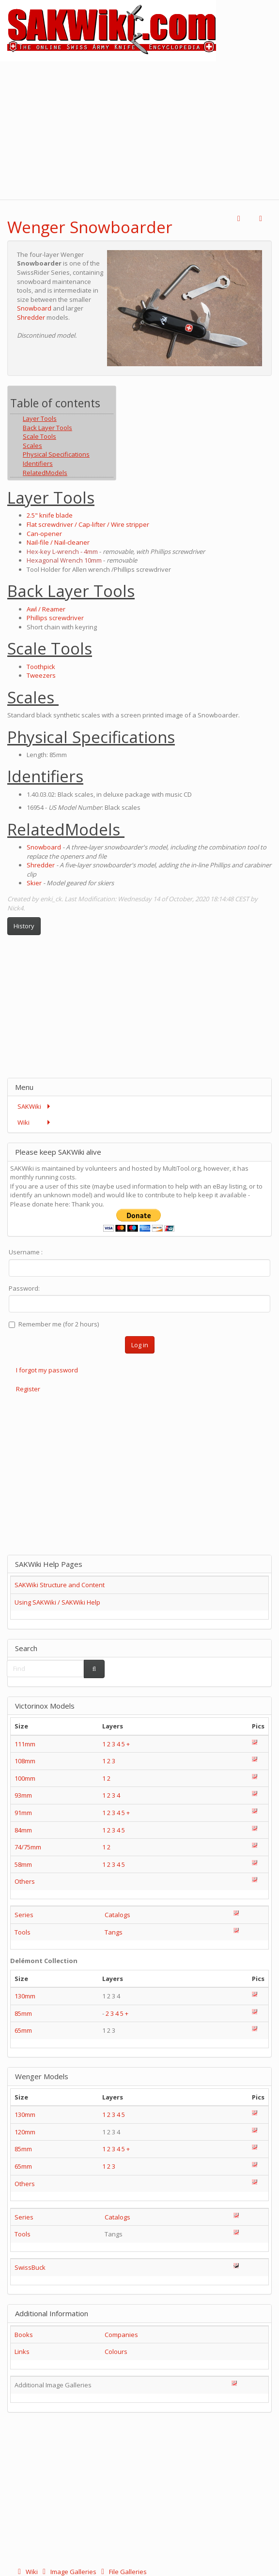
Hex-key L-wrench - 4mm (62, 551)
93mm (23, 1795)
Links (22, 2351)
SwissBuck (30, 2267)
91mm (23, 1812)
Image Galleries (68, 2571)
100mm (25, 1778)
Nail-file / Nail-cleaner (58, 542)
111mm (25, 1744)
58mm (23, 1864)
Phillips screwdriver (55, 617)
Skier (34, 883)
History (24, 926)
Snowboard (34, 308)
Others (25, 1881)
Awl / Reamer (46, 609)
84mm (23, 1830)
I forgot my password (47, 1370)
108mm (25, 1761)
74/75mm (28, 1847)
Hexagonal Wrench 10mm (64, 560)
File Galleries (122, 2571)
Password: (24, 1288)
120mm (25, 2132)
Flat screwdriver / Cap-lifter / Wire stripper (88, 524)
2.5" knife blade (50, 515)
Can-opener (44, 533)
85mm (23, 2013)
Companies (121, 2334)
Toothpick (41, 666)
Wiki (27, 2571)
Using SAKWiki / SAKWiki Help (57, 1602)
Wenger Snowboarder (89, 227)
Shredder (31, 317)
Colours (116, 2351)
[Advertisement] (139, 129)
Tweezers (41, 675)
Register (28, 1389)
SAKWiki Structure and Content (60, 1584)
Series (24, 1914)
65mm (23, 2030)
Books (24, 2334)
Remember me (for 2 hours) (54, 1324)
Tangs (114, 1932)
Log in (139, 1344)
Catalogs (117, 1914)
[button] (239, 219)
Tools (23, 1932)
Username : (26, 1252)
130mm (25, 1996)
